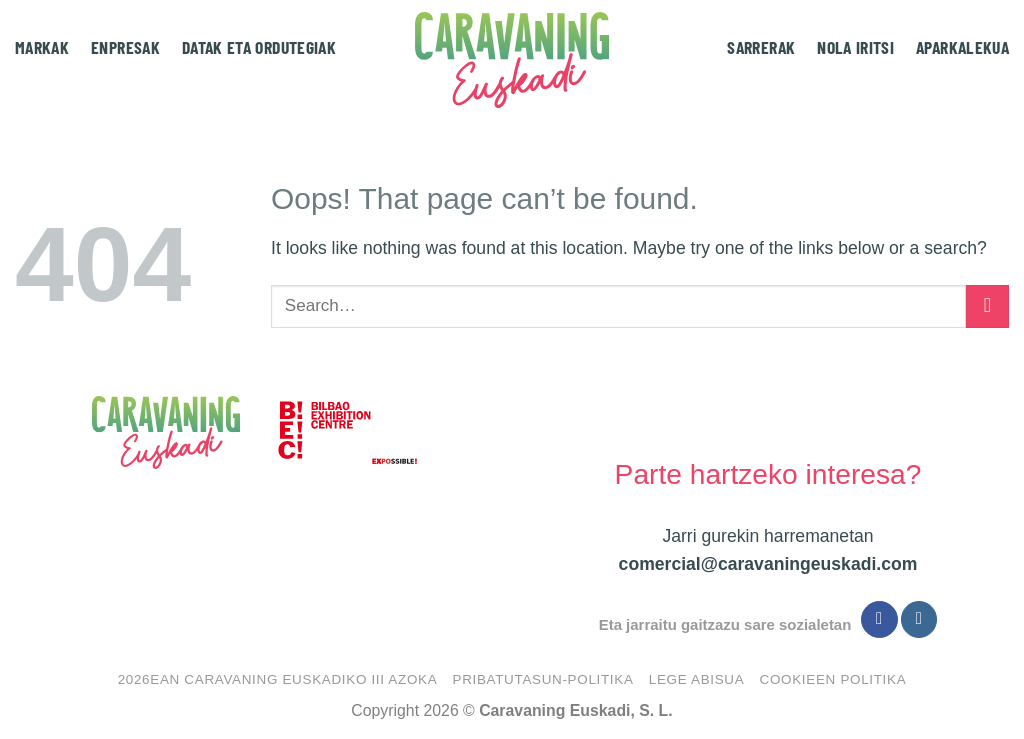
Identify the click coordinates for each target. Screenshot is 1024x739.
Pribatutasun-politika (542, 679)
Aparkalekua (962, 47)
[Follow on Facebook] (879, 619)
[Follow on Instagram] (919, 619)
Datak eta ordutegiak (259, 47)
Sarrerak (761, 47)
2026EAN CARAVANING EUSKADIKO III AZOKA (278, 679)
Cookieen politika (833, 679)
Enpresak (125, 47)
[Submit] (987, 306)
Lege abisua (697, 679)
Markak (42, 47)
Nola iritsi (855, 47)
